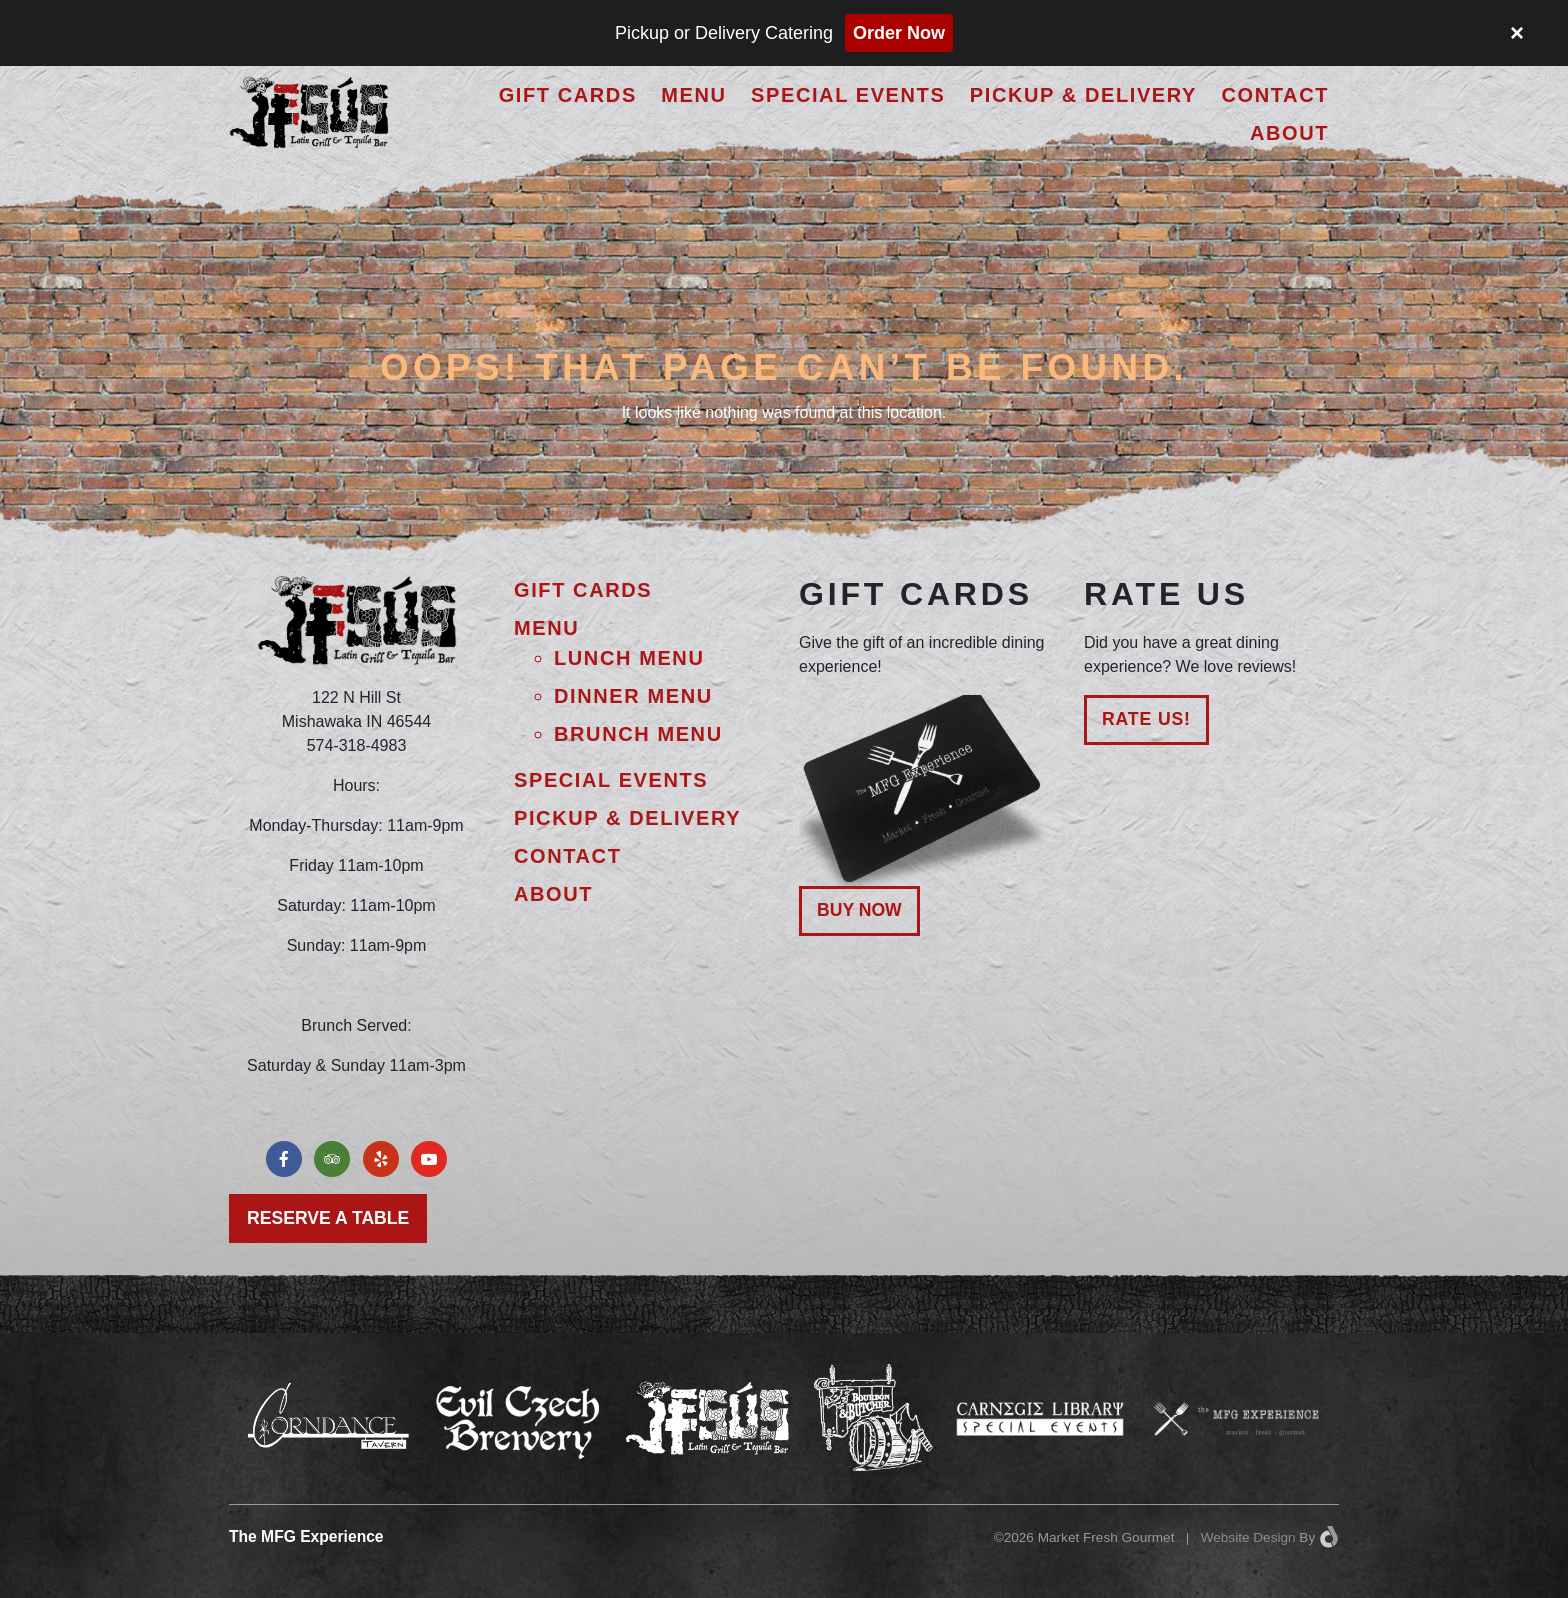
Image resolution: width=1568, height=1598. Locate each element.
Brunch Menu (638, 734)
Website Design (1248, 1537)
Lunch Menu (629, 658)
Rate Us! (1146, 719)
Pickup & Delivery (1083, 95)
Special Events (848, 95)
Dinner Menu (633, 696)
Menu (693, 95)
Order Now (899, 33)
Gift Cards (568, 95)
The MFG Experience (306, 1536)
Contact (1275, 95)
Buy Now (859, 910)
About (1289, 133)
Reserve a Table (328, 1218)
